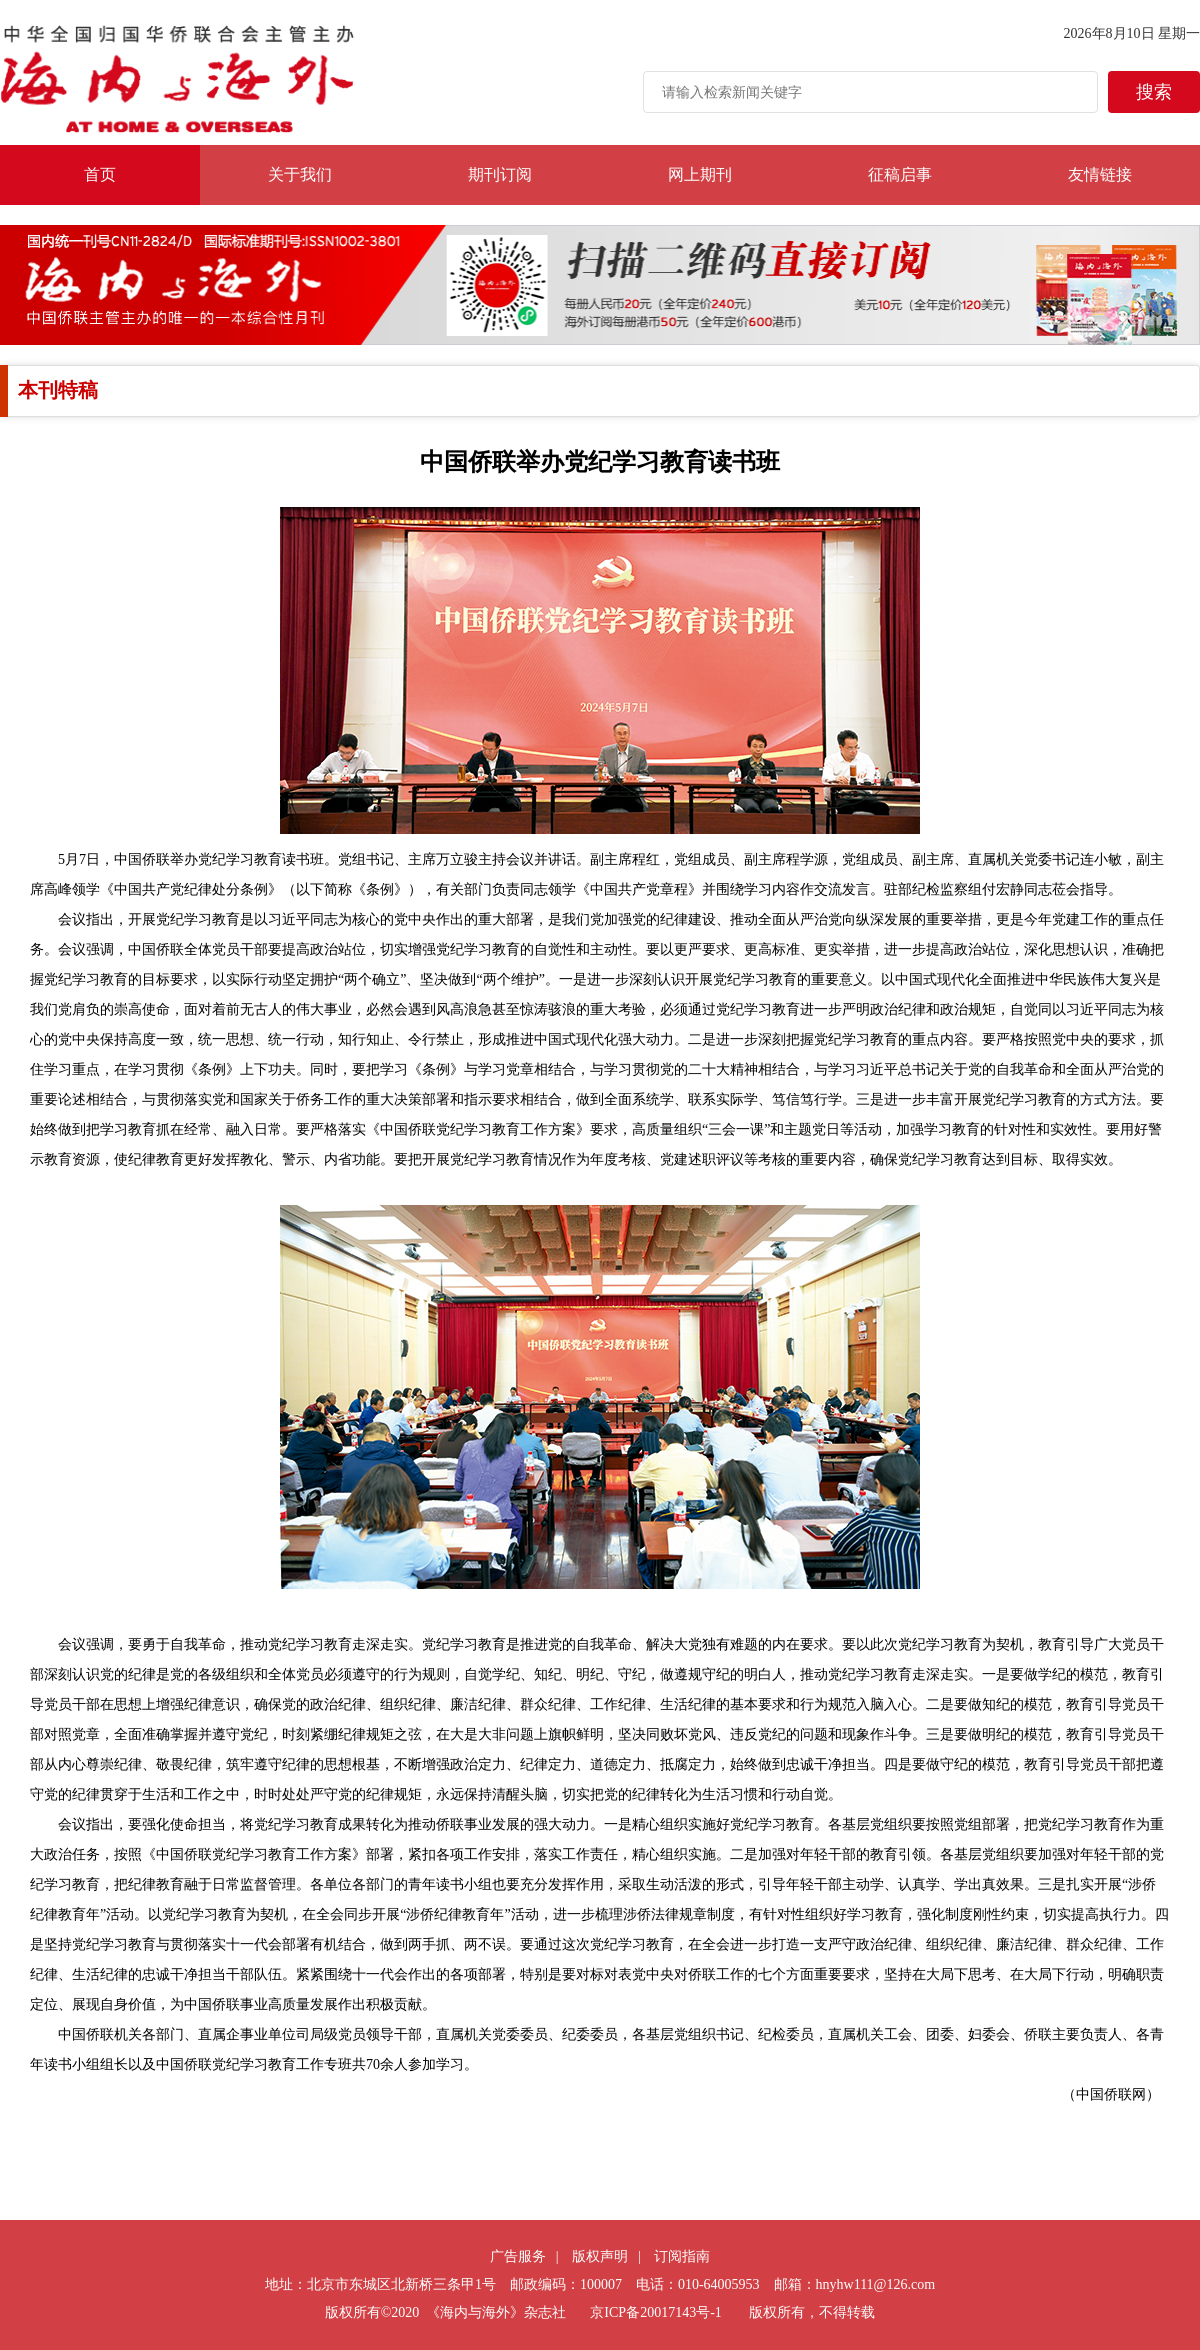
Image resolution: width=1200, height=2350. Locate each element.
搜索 (1154, 92)
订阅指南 (682, 2256)
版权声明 (600, 2256)
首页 (100, 174)
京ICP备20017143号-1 (655, 2312)
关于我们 (300, 174)
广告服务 (518, 2256)
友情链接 (1100, 174)
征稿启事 (900, 174)
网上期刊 (700, 174)
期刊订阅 (500, 174)
